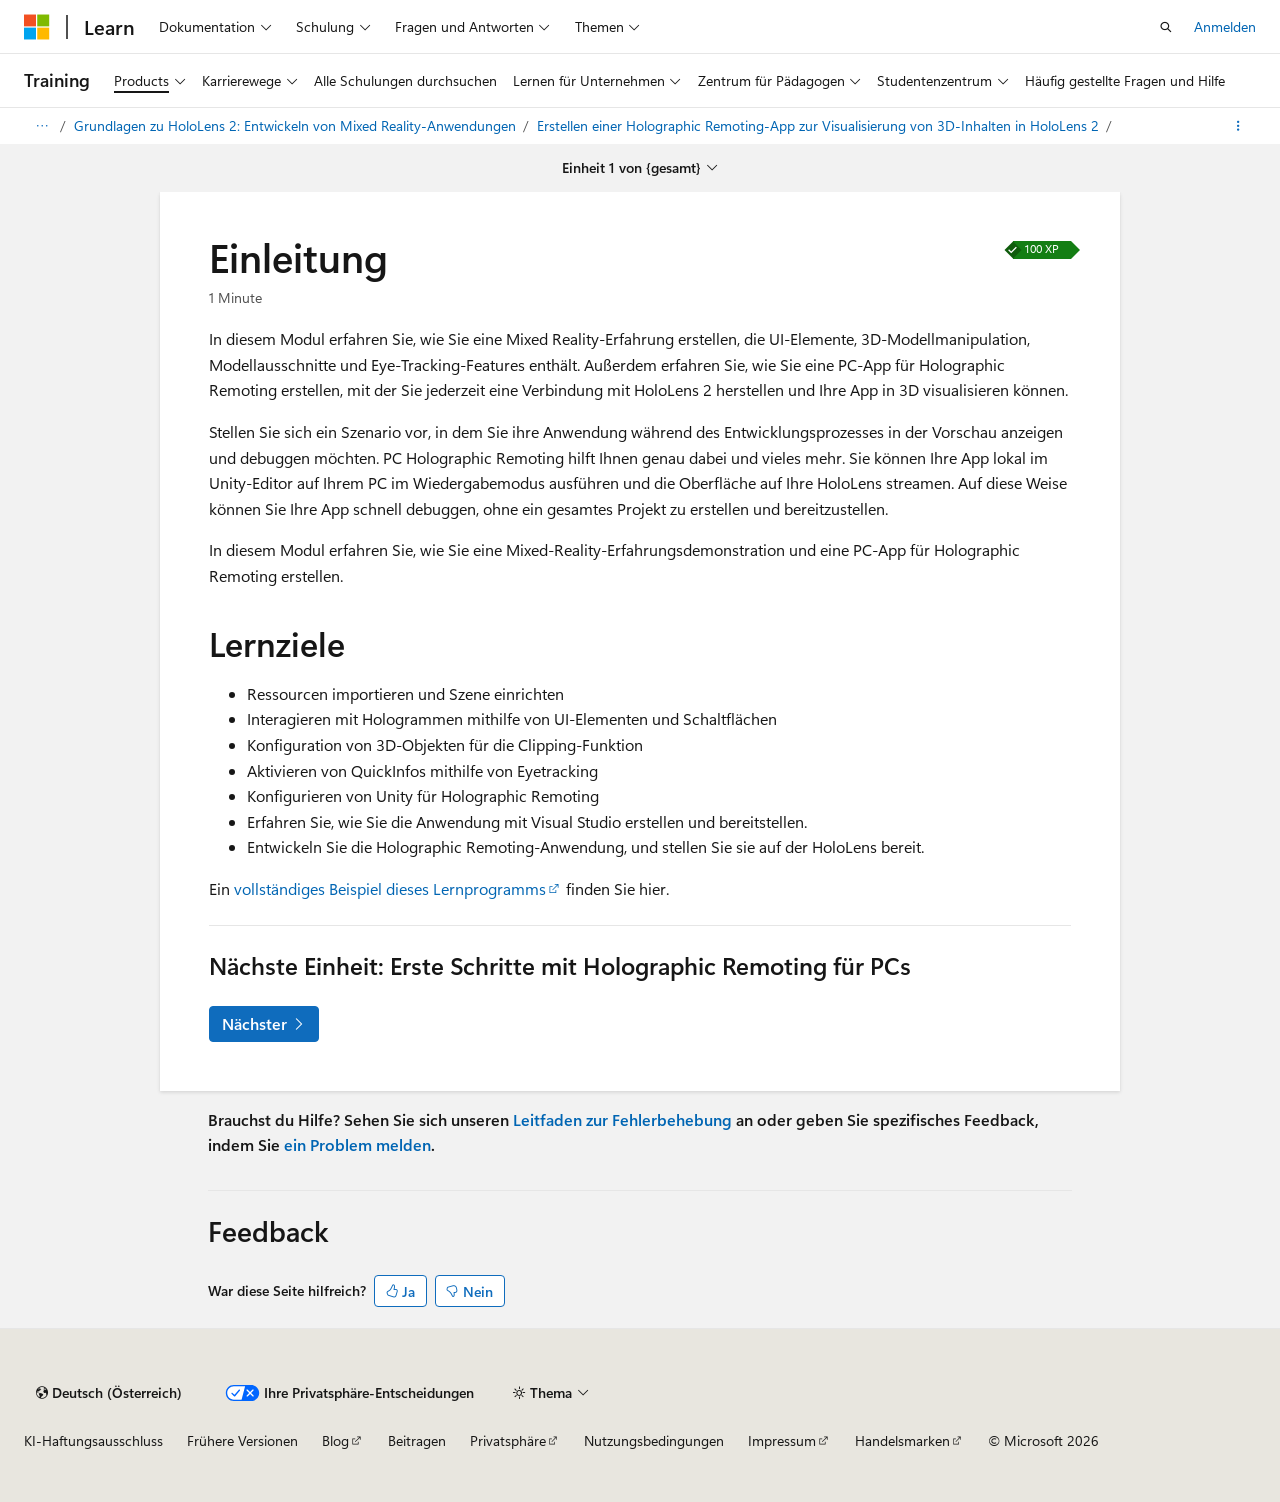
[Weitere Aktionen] (1238, 126)
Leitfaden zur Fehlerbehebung (622, 1119)
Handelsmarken (902, 1440)
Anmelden (1225, 26)
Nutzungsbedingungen (654, 1440)
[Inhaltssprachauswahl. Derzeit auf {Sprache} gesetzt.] (109, 1393)
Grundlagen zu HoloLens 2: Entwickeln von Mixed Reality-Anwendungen (297, 125)
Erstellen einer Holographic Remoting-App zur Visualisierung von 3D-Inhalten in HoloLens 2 (820, 125)
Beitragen (417, 1440)
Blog (335, 1440)
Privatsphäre (508, 1440)
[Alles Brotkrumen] (41, 126)
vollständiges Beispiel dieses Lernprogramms (390, 888)
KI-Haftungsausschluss (93, 1440)
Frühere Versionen (242, 1440)
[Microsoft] (37, 27)
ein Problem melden (357, 1144)
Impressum (782, 1440)
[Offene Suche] (1166, 27)
